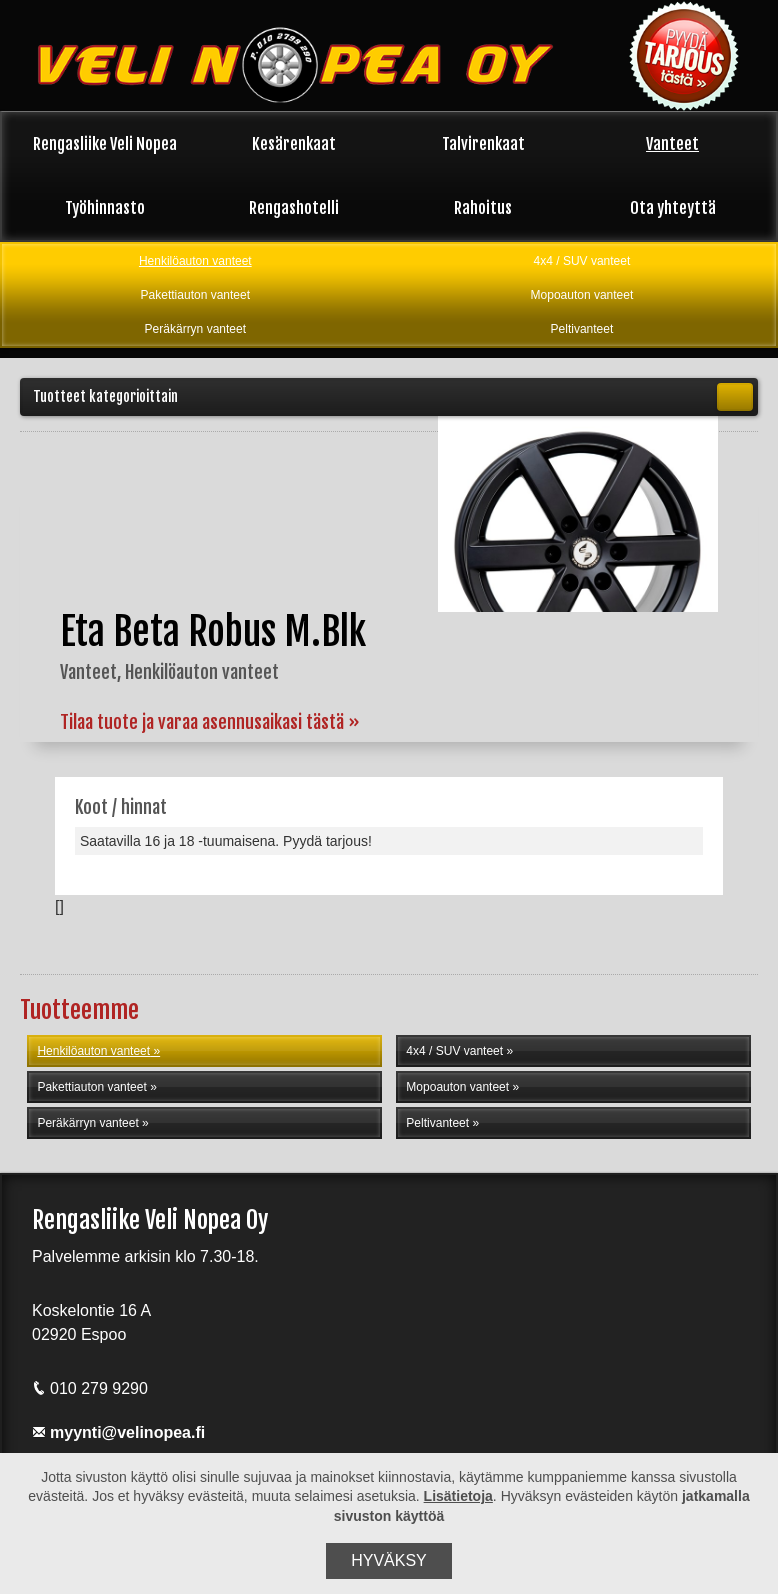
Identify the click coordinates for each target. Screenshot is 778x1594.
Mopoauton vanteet (582, 295)
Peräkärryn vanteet (195, 329)
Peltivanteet (582, 329)
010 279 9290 (90, 1388)
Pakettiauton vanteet (195, 295)
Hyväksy (389, 1560)
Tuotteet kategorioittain (393, 397)
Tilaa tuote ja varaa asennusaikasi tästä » (210, 722)
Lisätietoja (458, 1496)
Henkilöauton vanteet (195, 261)
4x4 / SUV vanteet (582, 261)
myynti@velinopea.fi (118, 1432)
